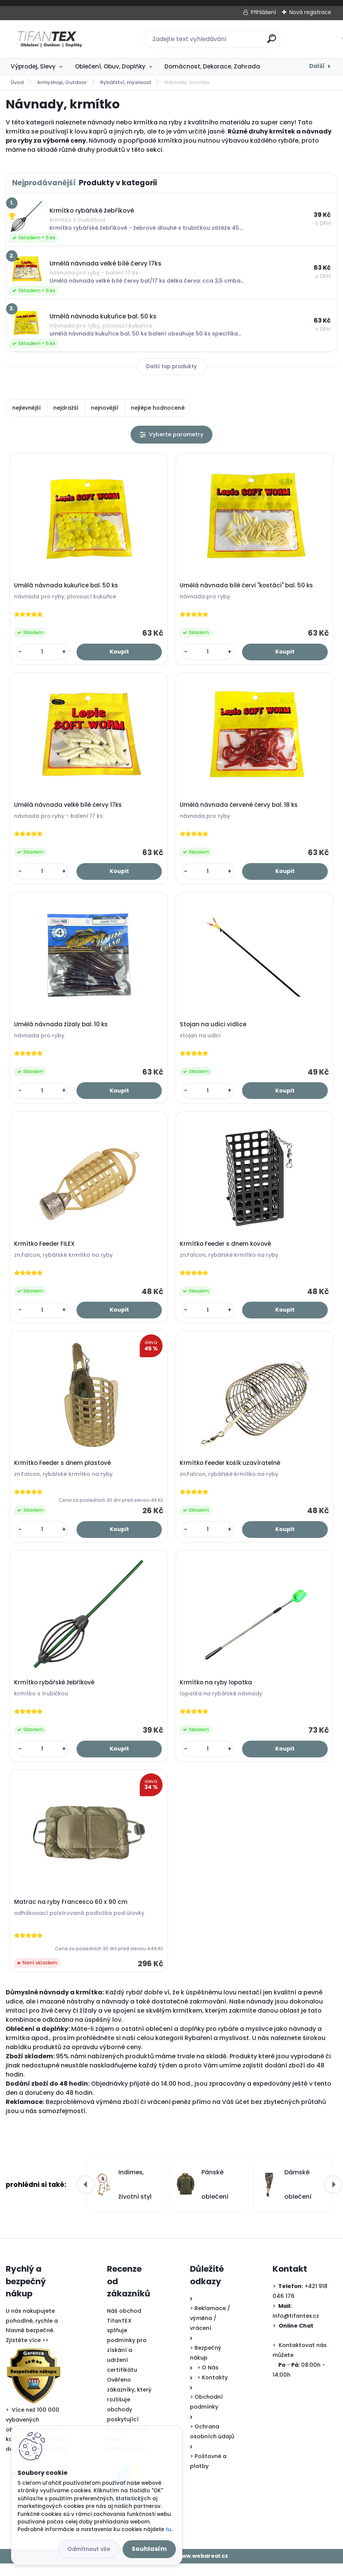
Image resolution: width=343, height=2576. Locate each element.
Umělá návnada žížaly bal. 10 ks (61, 1029)
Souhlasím (149, 2548)
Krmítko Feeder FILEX (45, 1250)
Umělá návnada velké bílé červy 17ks (69, 807)
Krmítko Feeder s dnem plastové (63, 1471)
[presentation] (85, 2197)
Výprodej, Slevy (33, 66)
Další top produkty (171, 366)
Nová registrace (310, 12)
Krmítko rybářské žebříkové (55, 1693)
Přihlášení (263, 12)
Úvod (17, 82)
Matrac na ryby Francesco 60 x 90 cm (71, 1914)
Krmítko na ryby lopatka (216, 1693)
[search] (271, 41)
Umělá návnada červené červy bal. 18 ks (239, 807)
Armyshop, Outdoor (62, 82)
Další (317, 66)
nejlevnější (26, 408)
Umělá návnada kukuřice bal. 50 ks (67, 586)
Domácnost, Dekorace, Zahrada (212, 66)
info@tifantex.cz (296, 2328)
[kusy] (42, 652)
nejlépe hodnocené (158, 408)
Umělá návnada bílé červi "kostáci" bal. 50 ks (247, 586)
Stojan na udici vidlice (213, 1029)
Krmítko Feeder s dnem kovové (226, 1250)
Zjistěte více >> (27, 2353)
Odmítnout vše (88, 2549)
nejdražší (65, 408)
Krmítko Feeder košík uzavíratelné (230, 1471)
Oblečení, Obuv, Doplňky (110, 66)
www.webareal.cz (202, 2569)
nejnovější (104, 408)
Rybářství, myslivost (125, 82)
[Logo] (52, 39)
